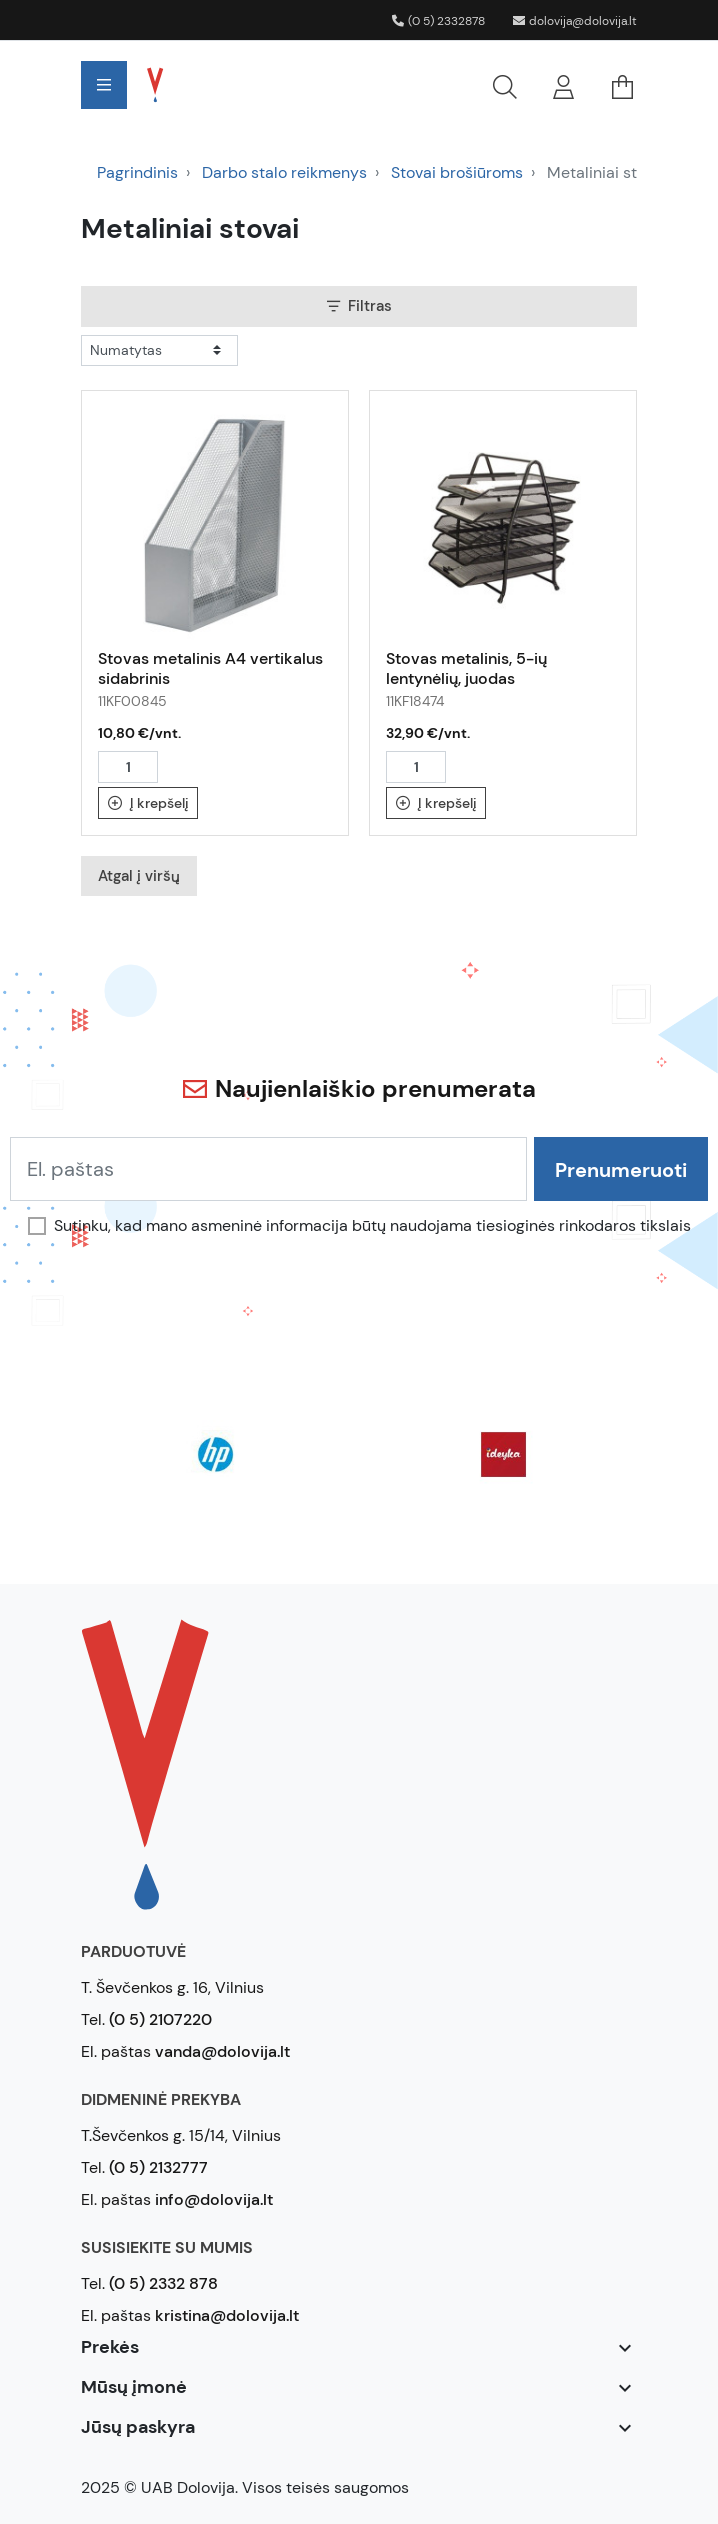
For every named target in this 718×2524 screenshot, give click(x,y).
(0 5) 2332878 (438, 21)
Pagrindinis (137, 172)
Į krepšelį (148, 803)
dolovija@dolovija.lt (575, 21)
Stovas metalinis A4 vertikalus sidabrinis (210, 668)
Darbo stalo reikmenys (284, 172)
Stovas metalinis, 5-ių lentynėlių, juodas (466, 668)
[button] (364, 85)
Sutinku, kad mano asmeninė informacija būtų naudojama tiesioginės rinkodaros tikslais (372, 1226)
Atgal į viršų (139, 876)
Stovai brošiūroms (457, 172)
